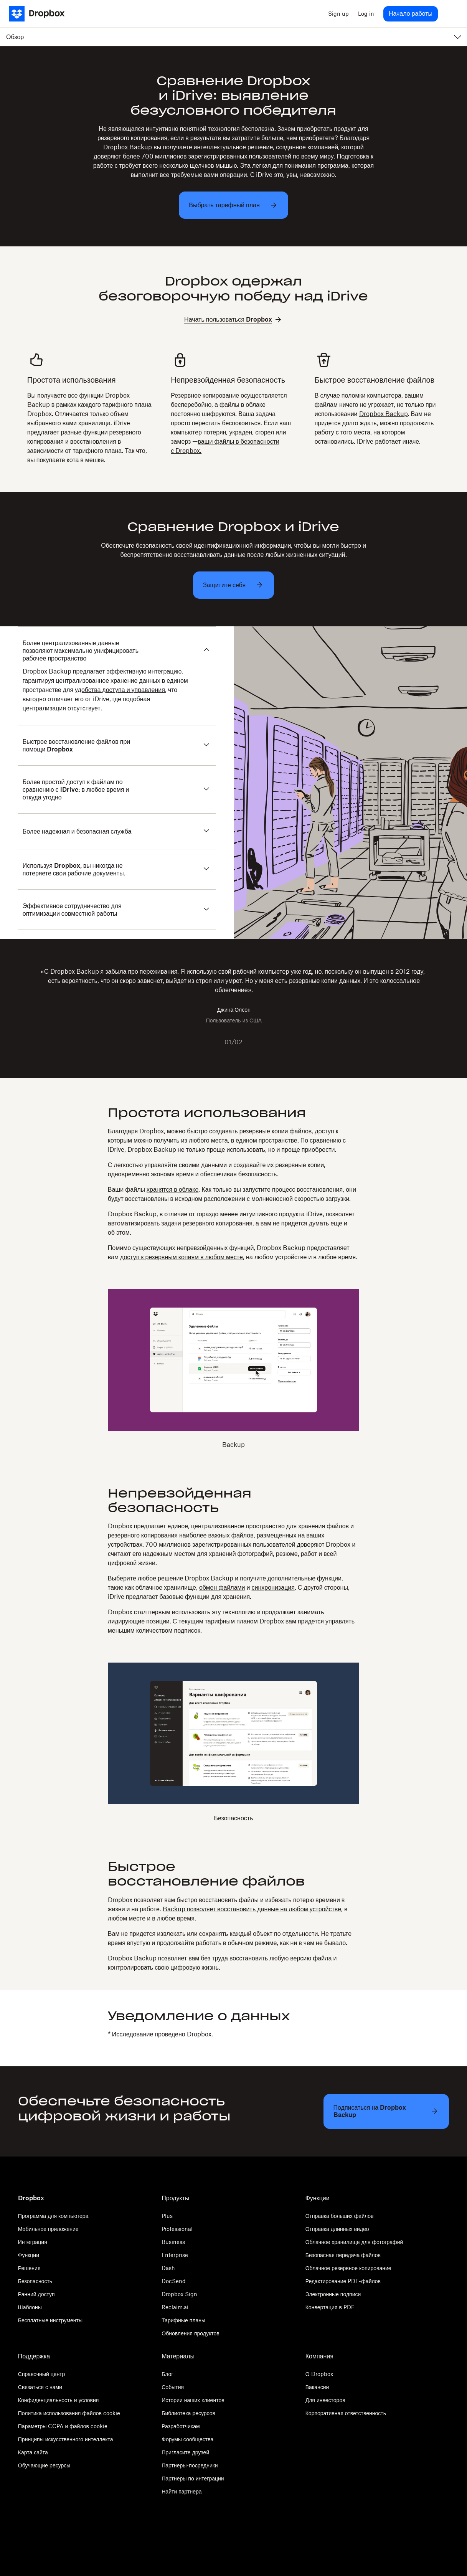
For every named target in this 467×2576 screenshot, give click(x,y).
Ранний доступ (36, 2294)
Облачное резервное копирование (348, 2268)
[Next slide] (256, 1042)
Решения (29, 2268)
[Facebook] (39, 2525)
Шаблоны (30, 2307)
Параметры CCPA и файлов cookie (62, 2426)
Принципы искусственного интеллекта (65, 2439)
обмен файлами (222, 1587)
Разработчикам (181, 2426)
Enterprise (175, 2255)
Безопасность (35, 2281)
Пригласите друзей (185, 2452)
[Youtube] (56, 2525)
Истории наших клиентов (193, 2400)
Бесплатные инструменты (50, 2320)
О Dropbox (319, 2374)
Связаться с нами (40, 2387)
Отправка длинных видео (337, 2229)
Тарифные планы (183, 2320)
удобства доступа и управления (120, 690)
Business (173, 2242)
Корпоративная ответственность (345, 2413)
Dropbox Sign (179, 2294)
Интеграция (32, 2242)
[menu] (450, 13)
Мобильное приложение (48, 2229)
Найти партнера (181, 2491)
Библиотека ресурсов (188, 2413)
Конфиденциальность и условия (58, 2400)
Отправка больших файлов (339, 2216)
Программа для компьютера (53, 2216)
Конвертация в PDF (330, 2307)
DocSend (174, 2281)
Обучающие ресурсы (44, 2465)
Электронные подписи (333, 2294)
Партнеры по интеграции (193, 2478)
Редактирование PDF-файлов (343, 2281)
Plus (167, 2216)
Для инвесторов (325, 2400)
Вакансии (317, 2387)
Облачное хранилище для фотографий (354, 2242)
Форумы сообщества (187, 2439)
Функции (28, 2255)
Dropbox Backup (127, 147)
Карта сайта (33, 2452)
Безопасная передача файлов (343, 2255)
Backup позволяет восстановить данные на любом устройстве (252, 1909)
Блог (167, 2374)
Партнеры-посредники (190, 2465)
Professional (177, 2229)
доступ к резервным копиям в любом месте (181, 1257)
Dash (168, 2268)
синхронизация (272, 1587)
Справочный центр (41, 2374)
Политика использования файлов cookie (69, 2413)
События (173, 2387)
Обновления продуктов (190, 2333)
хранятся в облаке (172, 1189)
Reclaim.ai (175, 2307)
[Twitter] (23, 2525)
